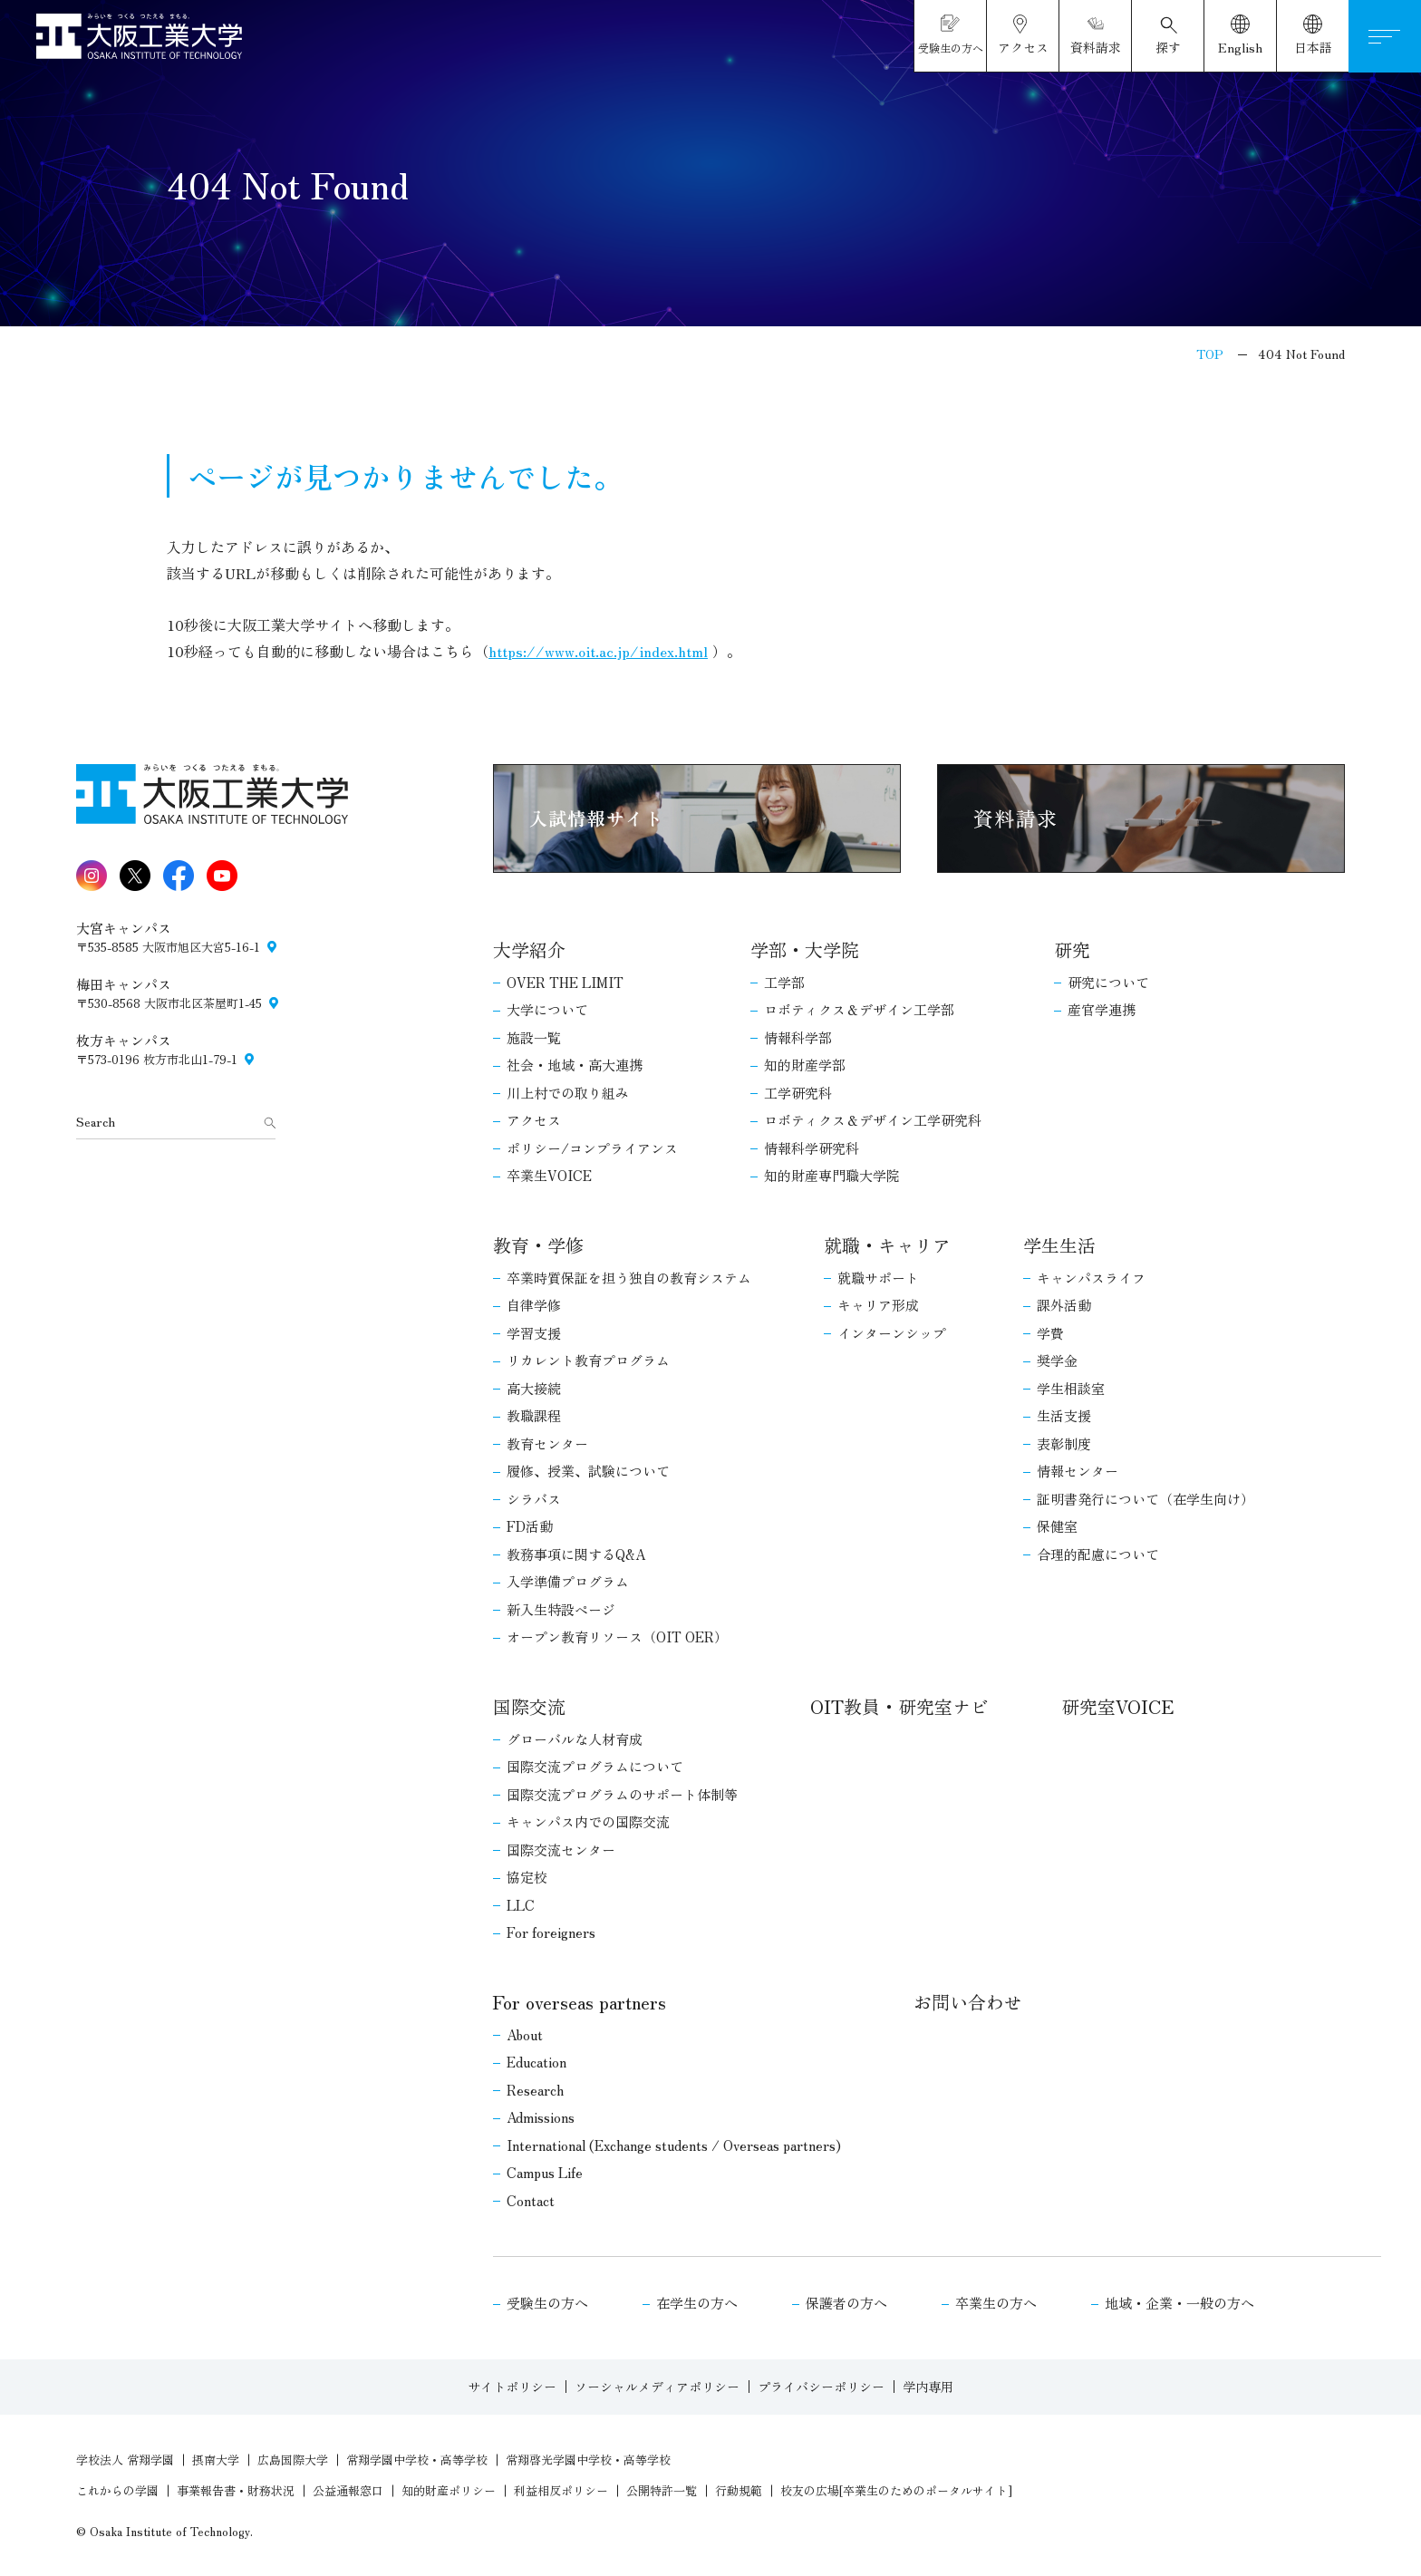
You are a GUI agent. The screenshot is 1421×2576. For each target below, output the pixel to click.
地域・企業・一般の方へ (1179, 2302)
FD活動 (530, 1525)
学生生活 (1059, 1245)
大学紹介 (529, 949)
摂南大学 (215, 2459)
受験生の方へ (547, 2302)
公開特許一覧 (661, 2490)
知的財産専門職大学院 (832, 1175)
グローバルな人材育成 (575, 1738)
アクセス (534, 1119)
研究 (1072, 949)
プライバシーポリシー (821, 2386)
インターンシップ (891, 1332)
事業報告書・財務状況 (236, 2490)
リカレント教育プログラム (588, 1360)
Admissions (541, 2116)
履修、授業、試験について (588, 1470)
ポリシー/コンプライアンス (592, 1147)
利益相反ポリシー (561, 2490)
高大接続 (534, 1388)
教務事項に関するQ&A (576, 1554)
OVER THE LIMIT (565, 982)
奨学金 (1057, 1360)
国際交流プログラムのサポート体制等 (622, 1794)
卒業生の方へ (996, 2302)
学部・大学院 (804, 949)
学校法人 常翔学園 (125, 2459)
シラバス (534, 1498)
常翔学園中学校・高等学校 (417, 2459)
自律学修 (534, 1304)
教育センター (547, 1443)
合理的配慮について (1098, 1554)
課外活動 (1064, 1304)
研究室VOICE (1117, 1706)
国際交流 (529, 1706)
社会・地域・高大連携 (575, 1064)
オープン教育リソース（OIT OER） (617, 1636)
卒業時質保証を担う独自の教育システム (629, 1277)
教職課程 (534, 1415)
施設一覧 (534, 1037)
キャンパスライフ (1091, 1277)
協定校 (527, 1876)
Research (535, 2089)
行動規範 (738, 2490)
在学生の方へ (697, 2302)
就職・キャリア (887, 1245)
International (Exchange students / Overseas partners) (674, 2145)
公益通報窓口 (348, 2490)
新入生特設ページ (561, 1609)
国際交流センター (561, 1849)
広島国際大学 (292, 2459)
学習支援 (534, 1332)
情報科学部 (798, 1037)
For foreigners (551, 1932)
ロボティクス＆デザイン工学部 (859, 1009)
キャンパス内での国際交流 (588, 1821)
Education (536, 2061)
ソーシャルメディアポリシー (657, 2386)
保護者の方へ (846, 2302)
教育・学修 (538, 1245)
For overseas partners (579, 2002)
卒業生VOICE (549, 1175)
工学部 (784, 982)
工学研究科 (798, 1092)
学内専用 (928, 2386)
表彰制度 (1064, 1443)
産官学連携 (1102, 1009)
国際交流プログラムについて (595, 1766)
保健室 (1057, 1525)
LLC (521, 1904)
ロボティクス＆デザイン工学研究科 (872, 1119)
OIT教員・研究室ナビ (899, 1706)
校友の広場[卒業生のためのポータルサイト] (896, 2490)
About (525, 2034)
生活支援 (1064, 1415)
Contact (531, 2200)
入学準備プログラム (568, 1581)
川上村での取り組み (568, 1092)
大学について (547, 1009)
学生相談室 (1071, 1388)
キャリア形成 (878, 1304)
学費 (1050, 1332)
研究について (1108, 982)
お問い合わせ (968, 2002)
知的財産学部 (805, 1064)
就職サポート (878, 1277)
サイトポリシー (512, 2386)
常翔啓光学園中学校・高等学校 (588, 2459)
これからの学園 (117, 2490)
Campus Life (545, 2172)
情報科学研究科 (811, 1147)
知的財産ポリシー (448, 2490)
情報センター (1077, 1470)
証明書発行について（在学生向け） (1145, 1498)
